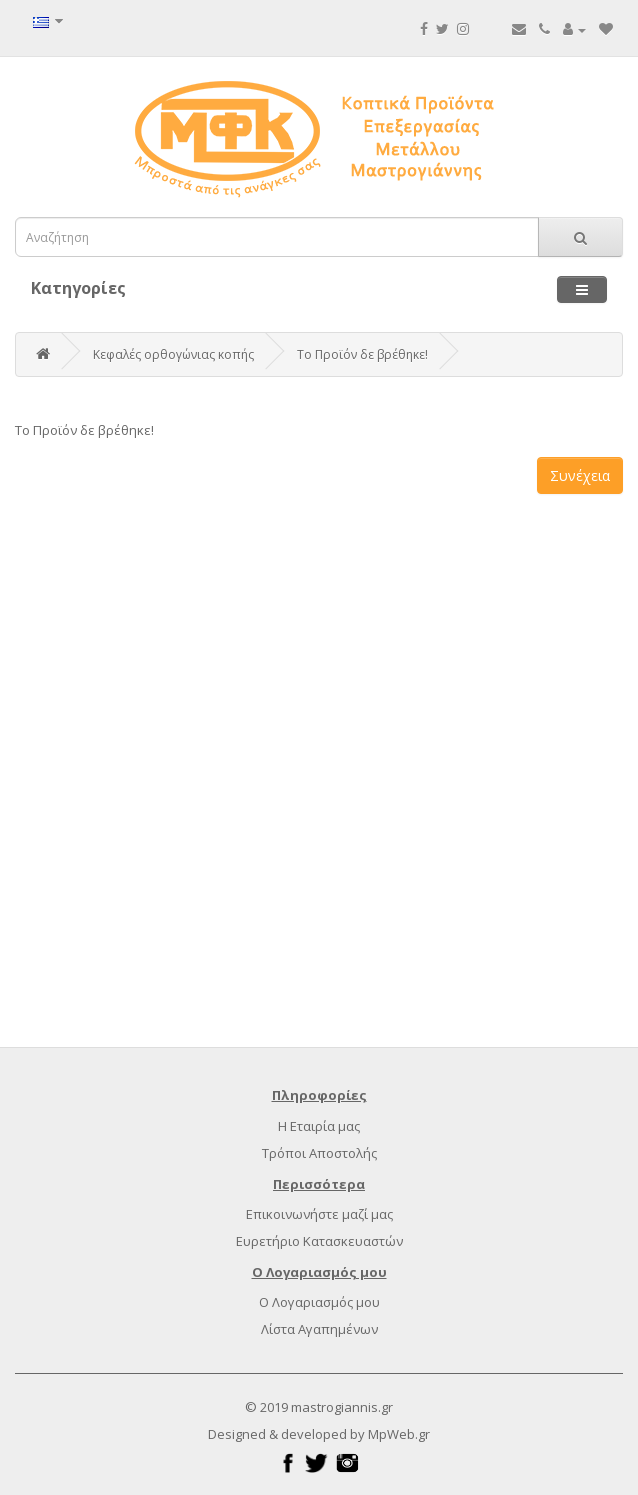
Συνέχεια (580, 475)
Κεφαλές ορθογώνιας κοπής (173, 354)
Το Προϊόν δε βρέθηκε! (362, 354)
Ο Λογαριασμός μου (319, 1302)
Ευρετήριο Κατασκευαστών (319, 1241)
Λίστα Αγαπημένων (319, 1329)
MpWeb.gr (399, 1434)
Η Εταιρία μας (319, 1126)
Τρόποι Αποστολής (319, 1153)
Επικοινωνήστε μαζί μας (319, 1214)
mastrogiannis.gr (342, 1407)
